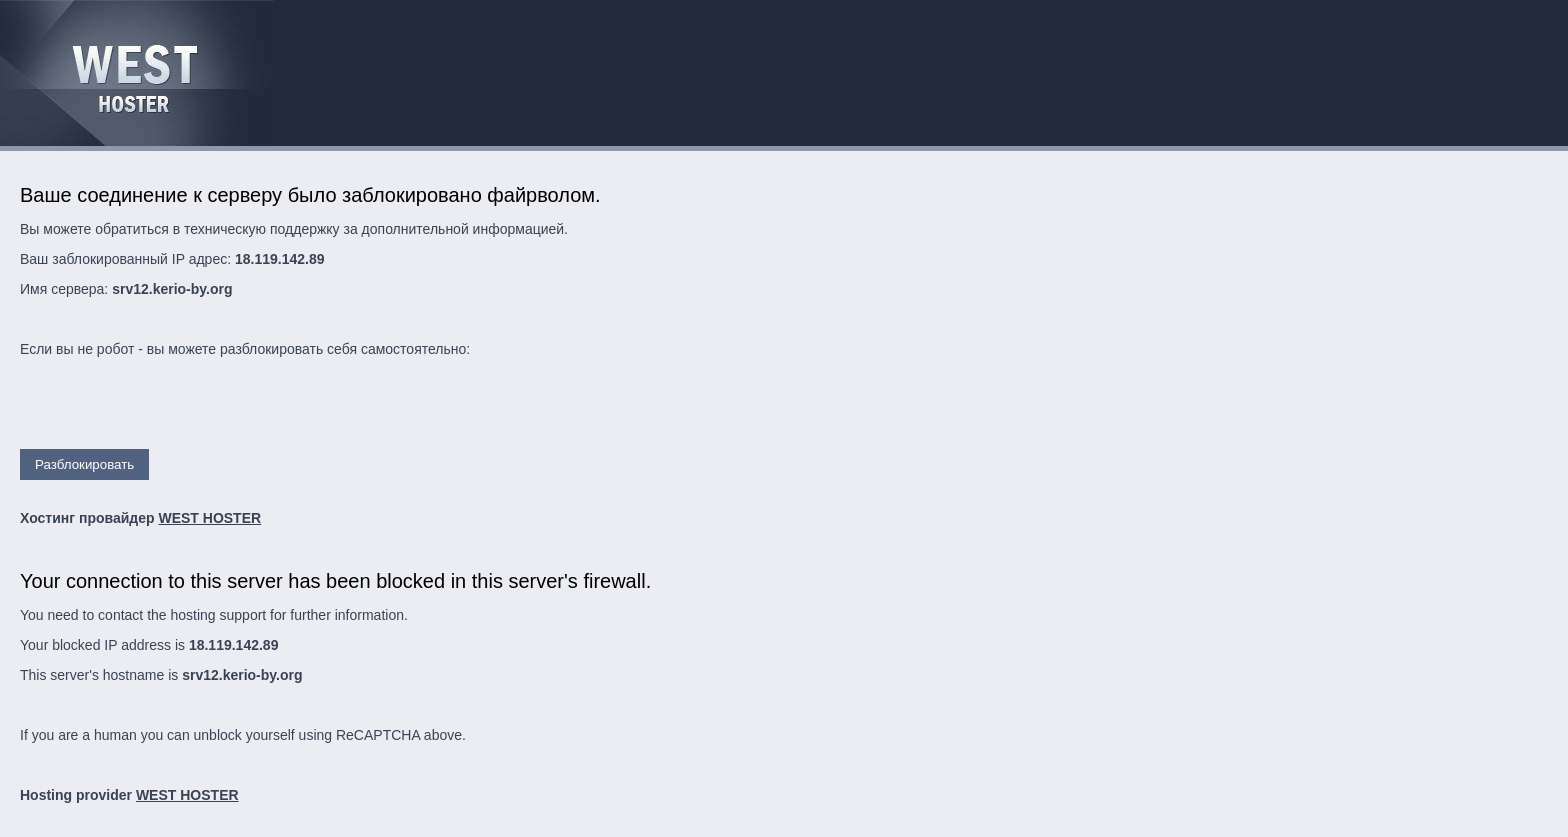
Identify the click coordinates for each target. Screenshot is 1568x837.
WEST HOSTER (209, 518)
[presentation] (172, 410)
